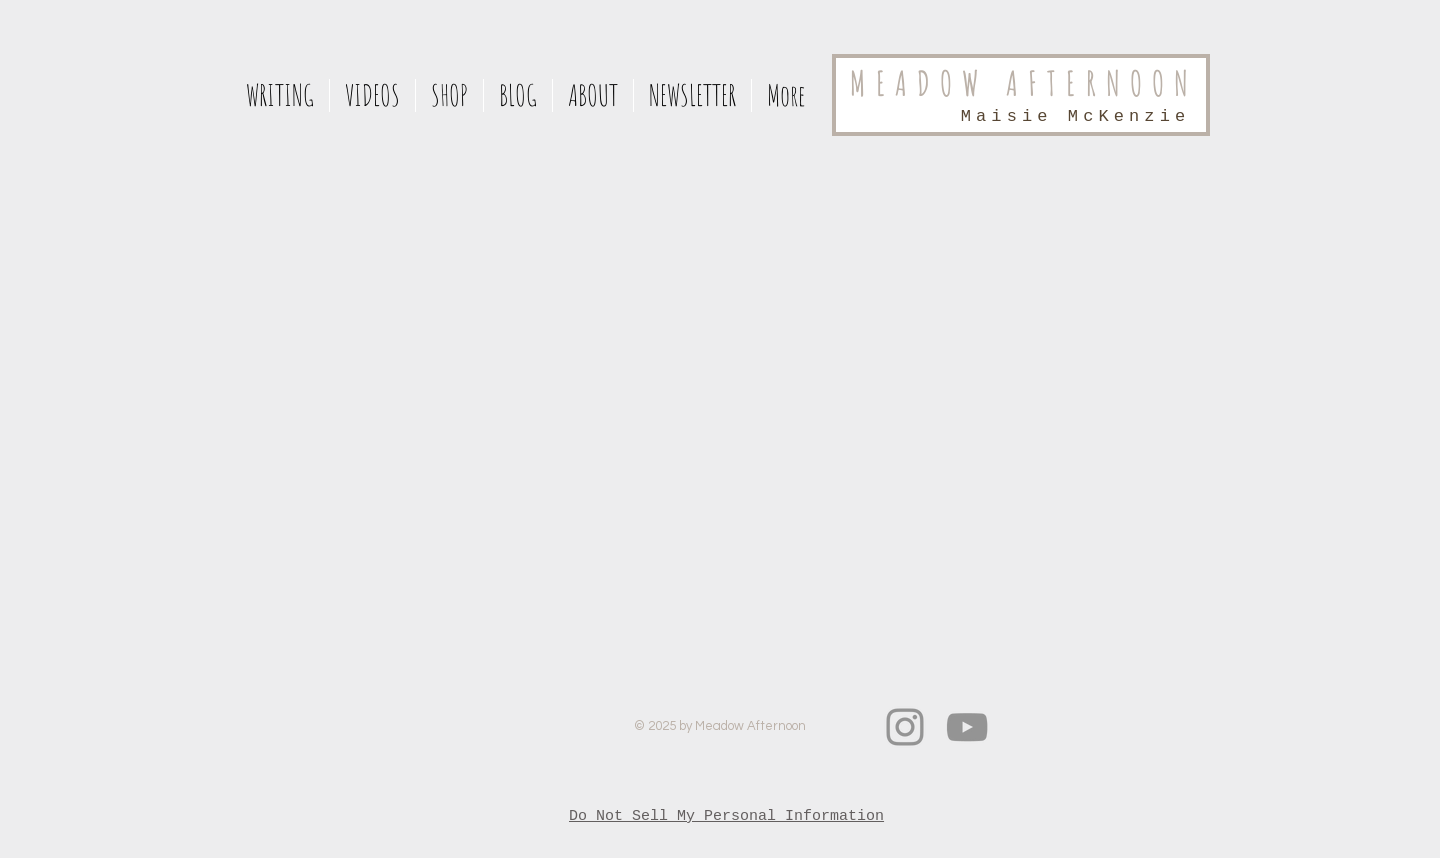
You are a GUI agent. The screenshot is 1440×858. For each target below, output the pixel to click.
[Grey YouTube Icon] (967, 727)
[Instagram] (905, 727)
